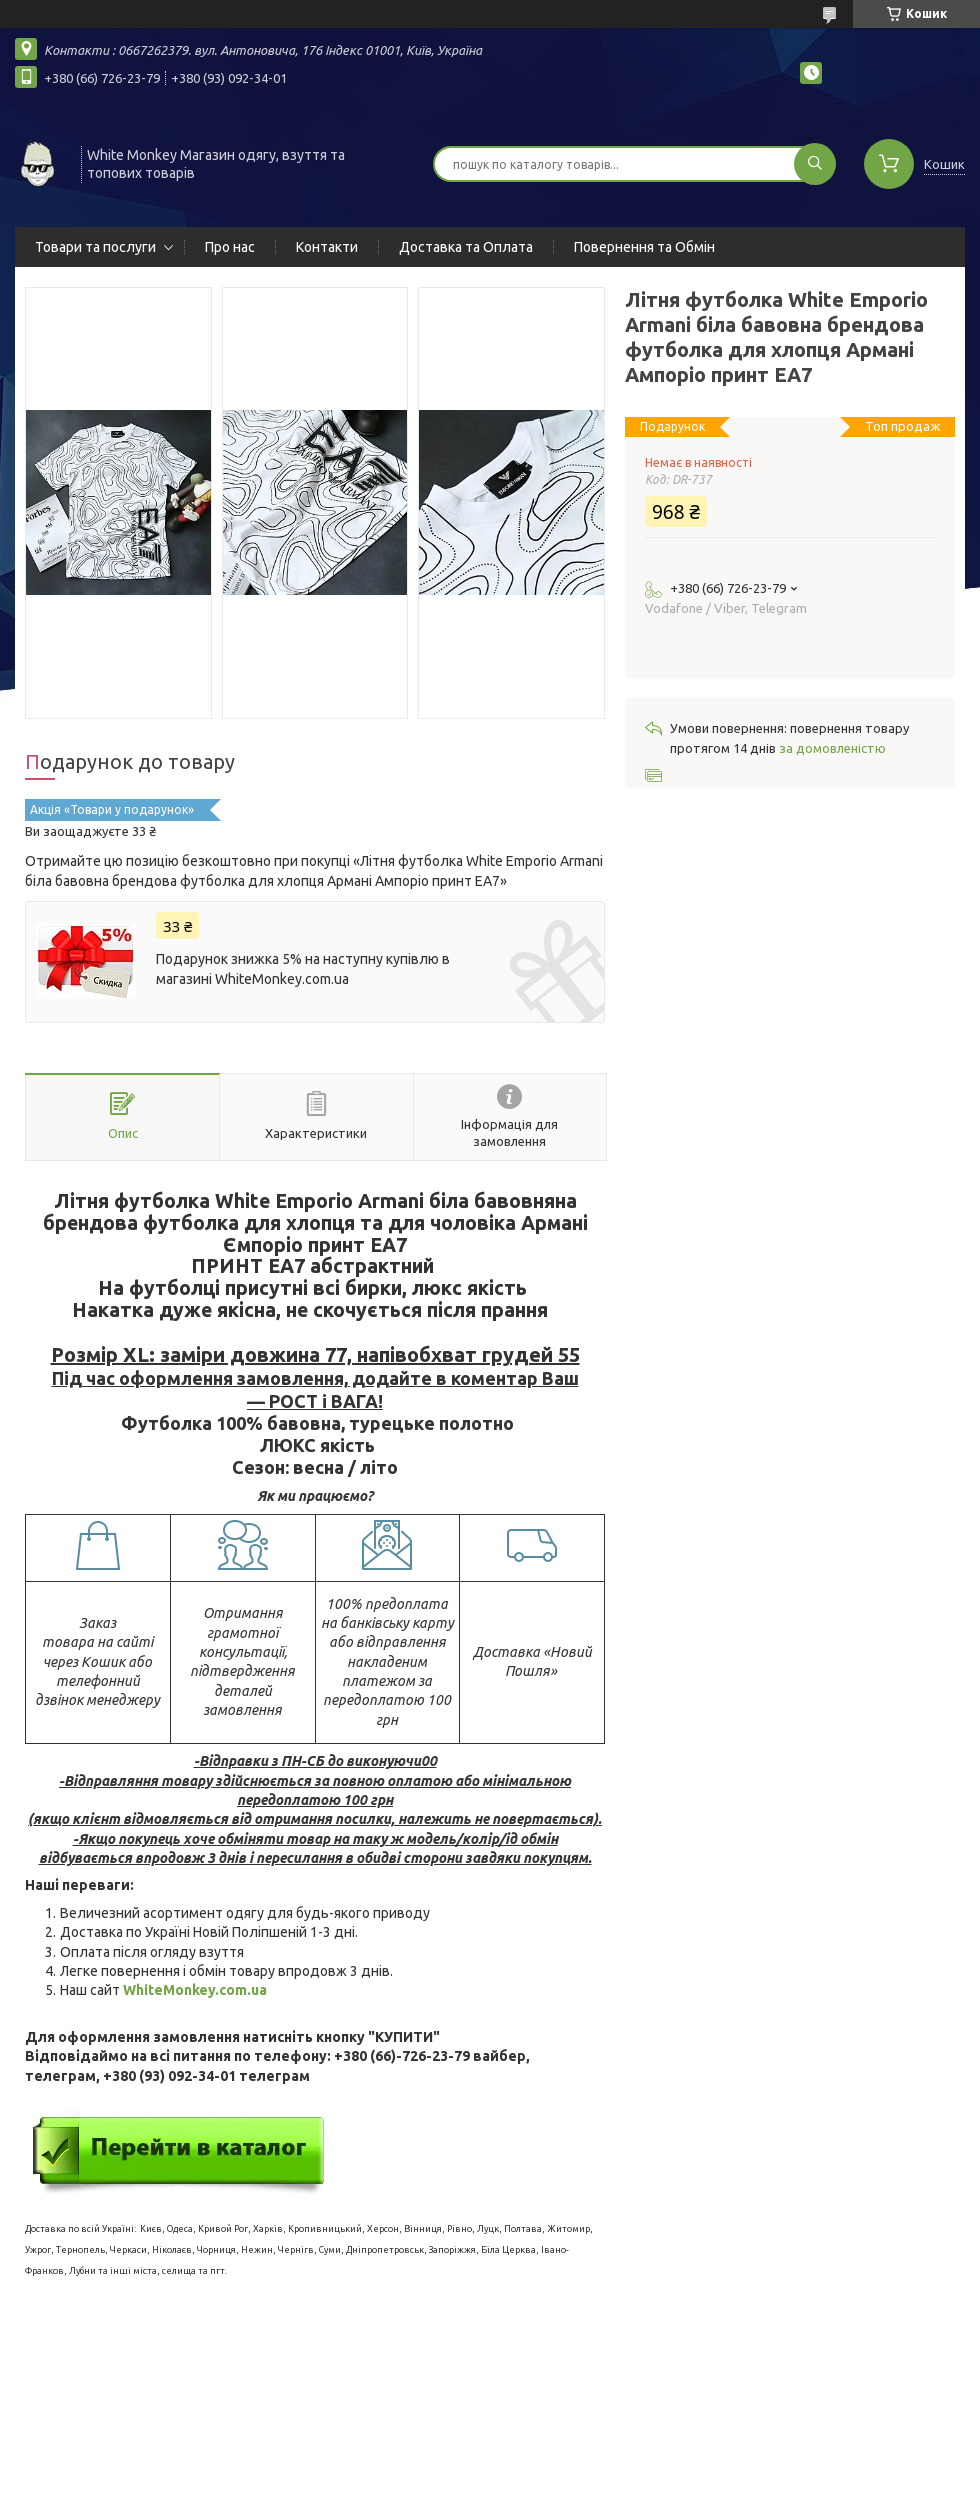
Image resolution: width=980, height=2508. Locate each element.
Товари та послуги (95, 247)
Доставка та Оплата (466, 247)
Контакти (327, 247)
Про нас (230, 247)
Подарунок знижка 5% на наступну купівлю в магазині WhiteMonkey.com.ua (303, 969)
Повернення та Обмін (644, 247)
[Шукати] (815, 164)
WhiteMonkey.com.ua (195, 1990)
